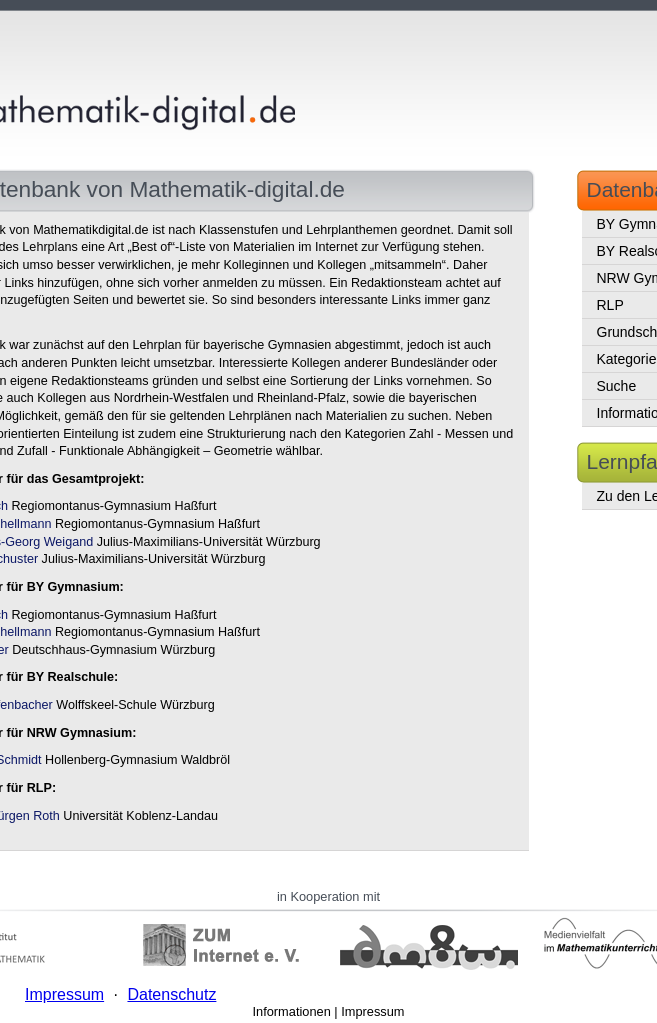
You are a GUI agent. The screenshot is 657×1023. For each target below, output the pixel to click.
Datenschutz (171, 994)
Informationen (292, 1011)
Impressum (372, 1011)
